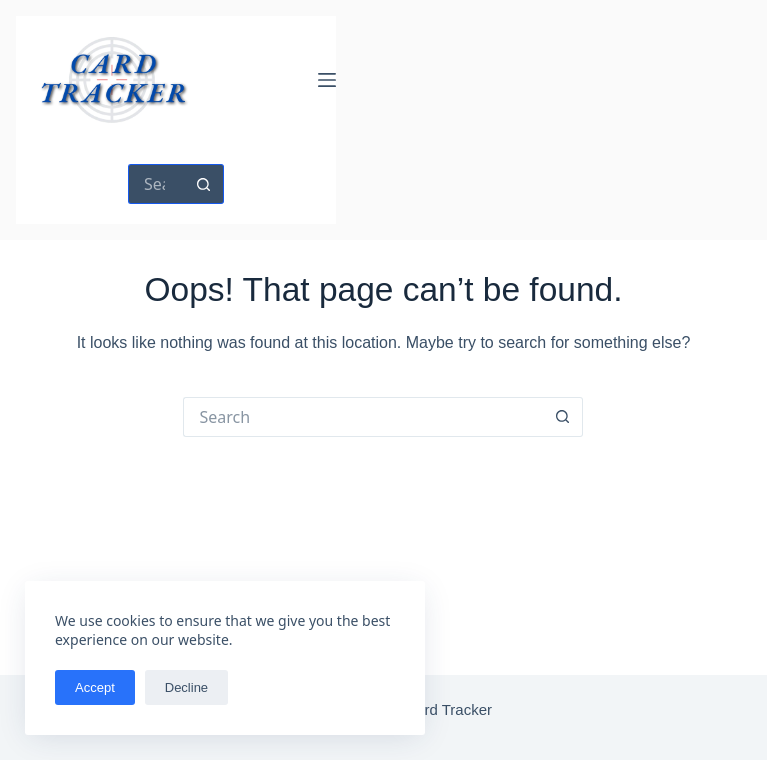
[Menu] (327, 80)
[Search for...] (156, 184)
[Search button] (204, 184)
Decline (186, 687)
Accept (95, 687)
